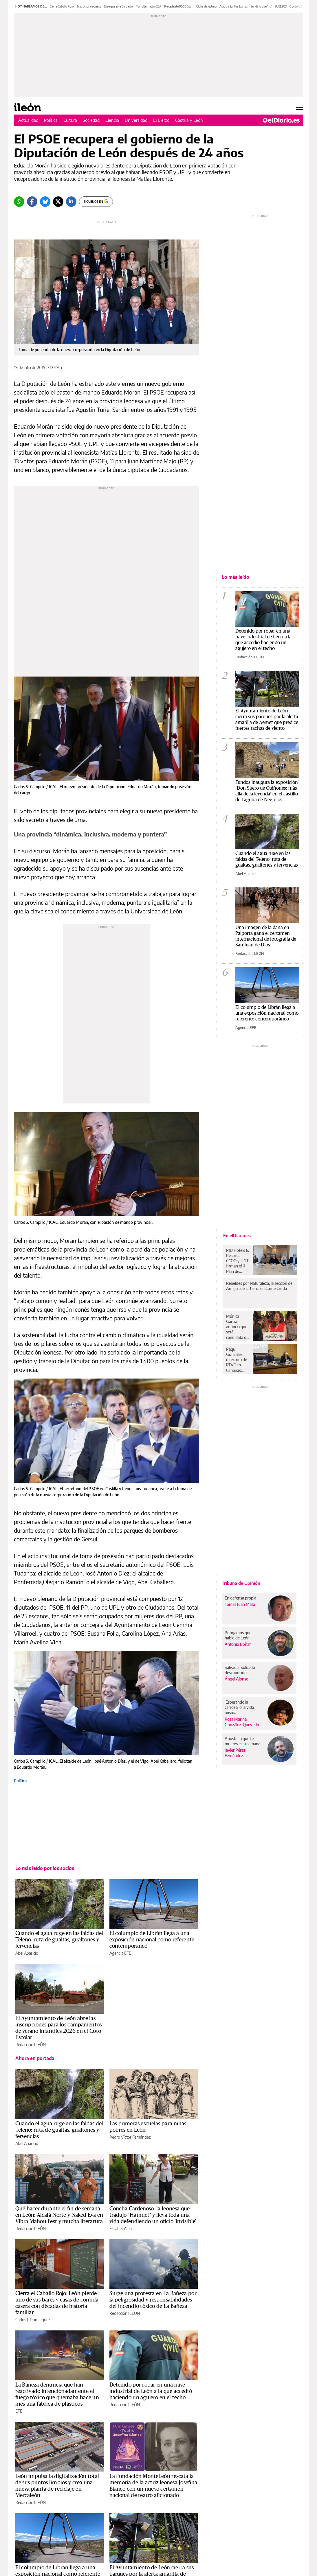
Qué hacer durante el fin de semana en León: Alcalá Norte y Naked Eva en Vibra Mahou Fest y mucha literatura (59, 2215)
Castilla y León (189, 120)
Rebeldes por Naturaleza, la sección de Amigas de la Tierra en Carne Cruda (259, 1286)
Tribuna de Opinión (241, 1583)
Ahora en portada (34, 2058)
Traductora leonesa (89, 6)
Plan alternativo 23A (148, 6)
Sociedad (91, 120)
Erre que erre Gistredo (118, 6)
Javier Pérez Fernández (235, 1753)
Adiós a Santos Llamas (233, 6)
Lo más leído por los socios (44, 1868)
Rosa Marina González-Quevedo (242, 1722)
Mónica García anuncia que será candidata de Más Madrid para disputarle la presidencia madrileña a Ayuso (237, 1327)
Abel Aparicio (26, 1953)
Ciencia (112, 120)
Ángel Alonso (236, 1678)
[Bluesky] (45, 201)
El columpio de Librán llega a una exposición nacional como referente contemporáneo (152, 1939)
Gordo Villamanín (300, 6)
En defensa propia (240, 1597)
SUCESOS (281, 6)
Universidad (136, 120)
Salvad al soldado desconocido (240, 1670)
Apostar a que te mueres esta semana (242, 1741)
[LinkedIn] (71, 201)
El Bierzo (161, 120)
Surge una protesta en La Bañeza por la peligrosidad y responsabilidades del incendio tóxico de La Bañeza (153, 2300)
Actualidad (28, 120)
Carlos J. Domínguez (32, 2319)
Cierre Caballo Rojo (62, 6)
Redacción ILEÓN (30, 2044)
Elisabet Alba (120, 2228)
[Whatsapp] (19, 201)
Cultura (70, 120)
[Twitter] (58, 201)
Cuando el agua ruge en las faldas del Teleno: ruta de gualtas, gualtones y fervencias (59, 1939)
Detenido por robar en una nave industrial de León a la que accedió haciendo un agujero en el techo (150, 2391)
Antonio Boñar (238, 1644)
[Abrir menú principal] (299, 107)
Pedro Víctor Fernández (130, 2137)
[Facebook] (32, 201)
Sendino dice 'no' (261, 6)
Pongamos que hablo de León (238, 1635)
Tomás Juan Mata (240, 1604)
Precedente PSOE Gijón (178, 6)
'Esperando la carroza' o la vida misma (239, 1707)
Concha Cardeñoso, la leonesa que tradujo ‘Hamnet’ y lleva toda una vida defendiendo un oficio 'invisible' (152, 2215)
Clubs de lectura (206, 6)
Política (51, 120)
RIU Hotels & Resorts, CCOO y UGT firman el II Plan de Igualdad (237, 1261)
